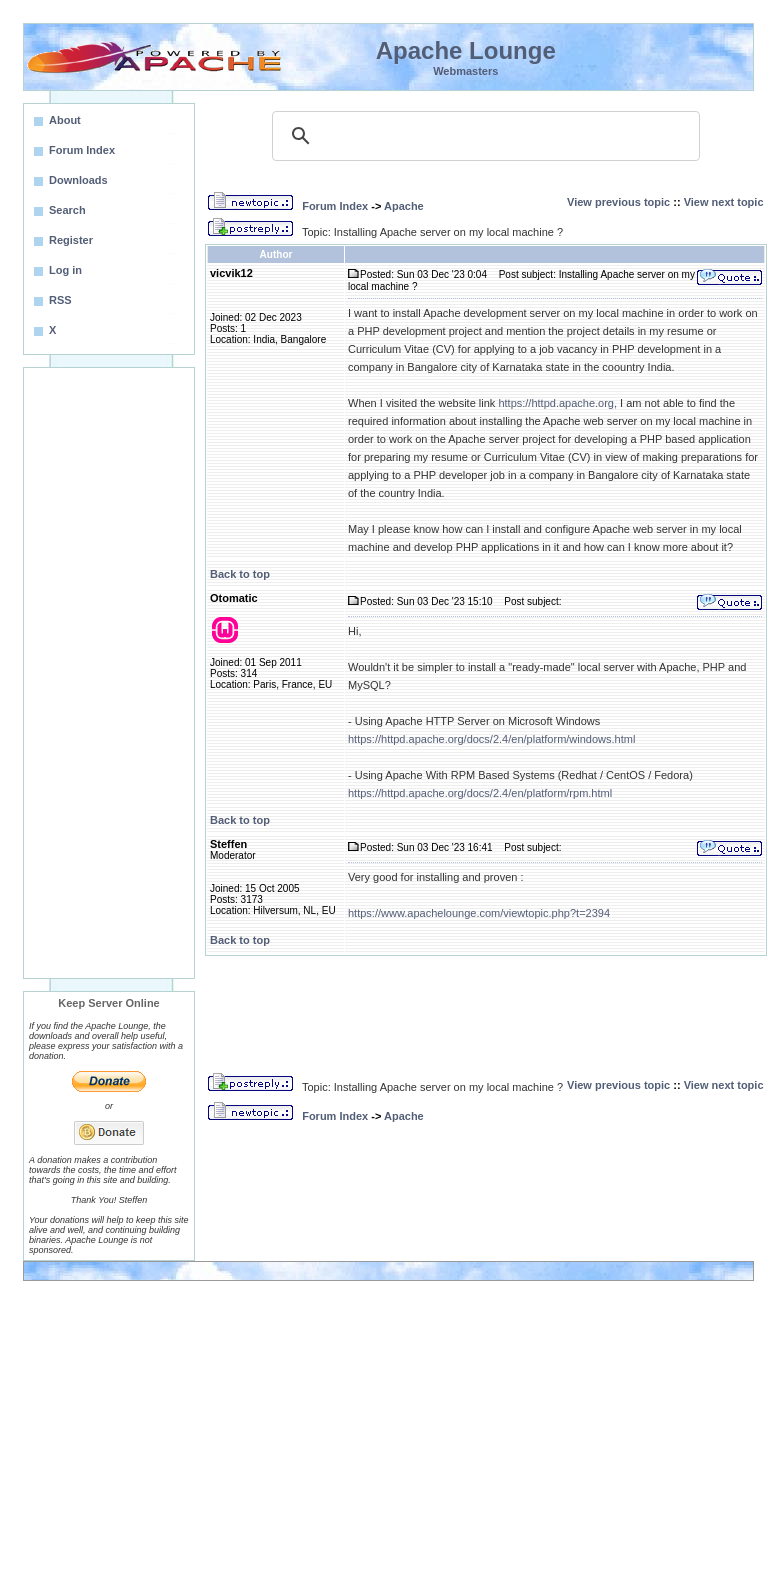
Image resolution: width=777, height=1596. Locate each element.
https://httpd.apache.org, (557, 403)
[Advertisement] (109, 673)
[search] (483, 136)
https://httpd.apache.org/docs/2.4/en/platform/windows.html (491, 739)
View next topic (724, 202)
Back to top (240, 574)
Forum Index (335, 206)
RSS (60, 300)
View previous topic (618, 202)
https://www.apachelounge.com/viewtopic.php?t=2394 (479, 913)
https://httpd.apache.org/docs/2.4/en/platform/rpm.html (480, 793)
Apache (404, 206)
